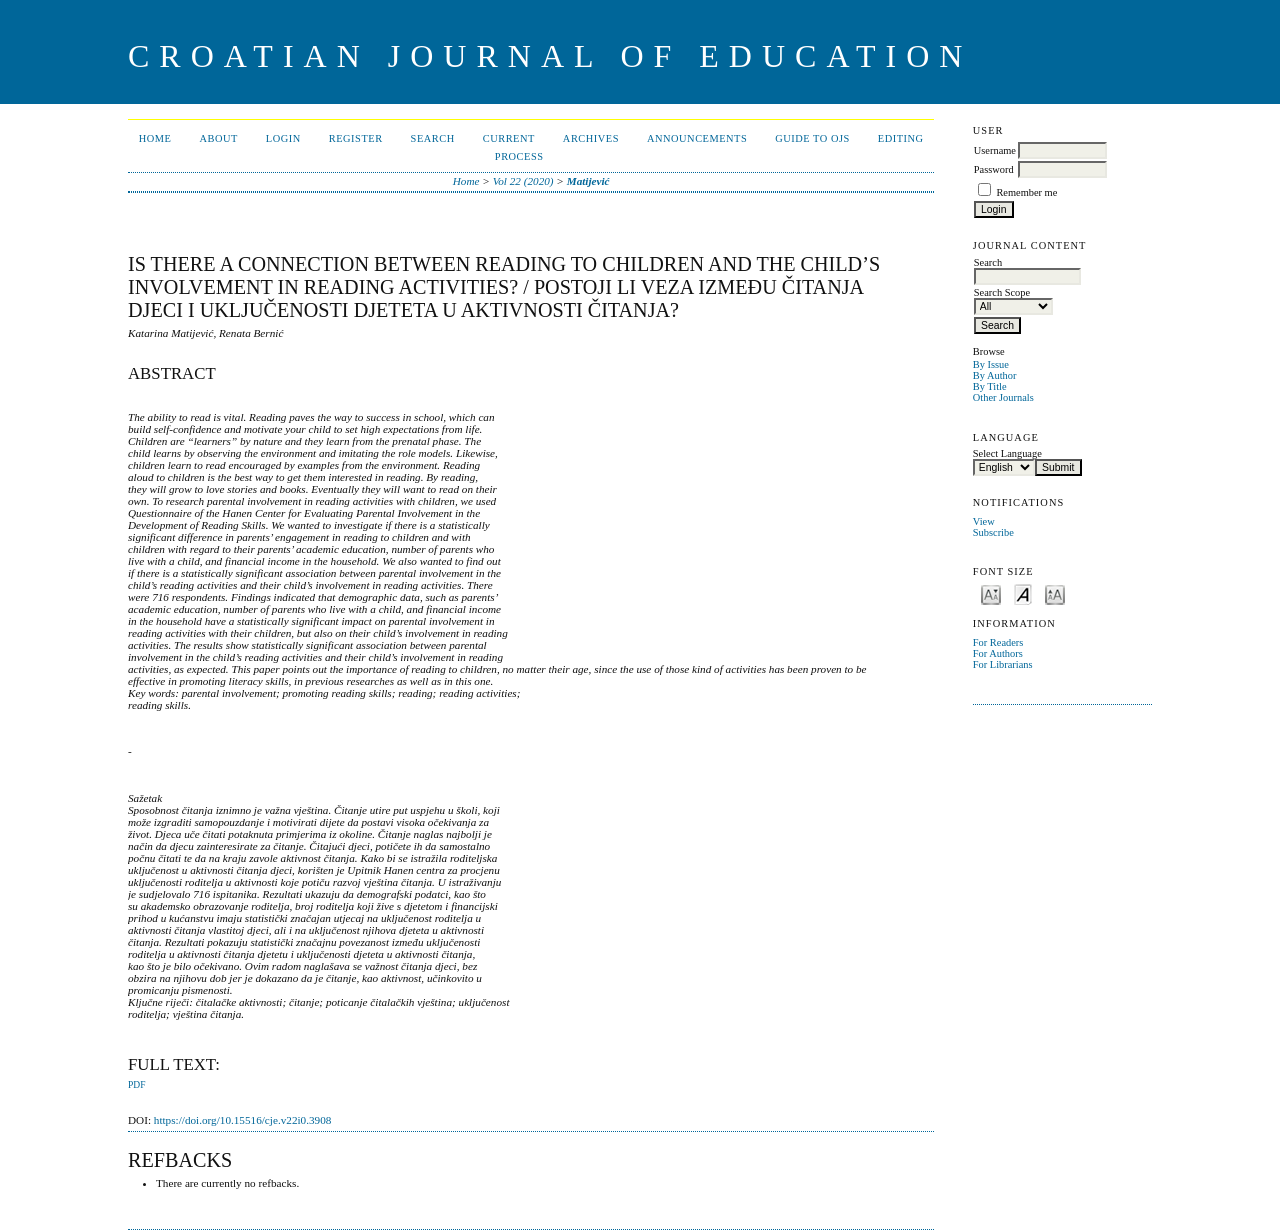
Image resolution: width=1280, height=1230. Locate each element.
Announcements (697, 138)
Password (994, 169)
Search (433, 138)
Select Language (1007, 453)
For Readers (998, 642)
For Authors (998, 653)
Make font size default (1023, 593)
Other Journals (1003, 397)
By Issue (991, 364)
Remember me (1026, 192)
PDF (136, 1085)
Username (995, 150)
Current (509, 138)
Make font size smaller (991, 593)
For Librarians (1003, 664)
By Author (995, 375)
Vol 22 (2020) (523, 181)
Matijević (588, 181)
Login (283, 138)
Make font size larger (1055, 593)
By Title (990, 386)
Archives (591, 138)
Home (155, 138)
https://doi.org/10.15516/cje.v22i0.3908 (243, 1120)
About (218, 138)
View (984, 521)
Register (356, 138)
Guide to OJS (812, 138)
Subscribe (993, 532)
